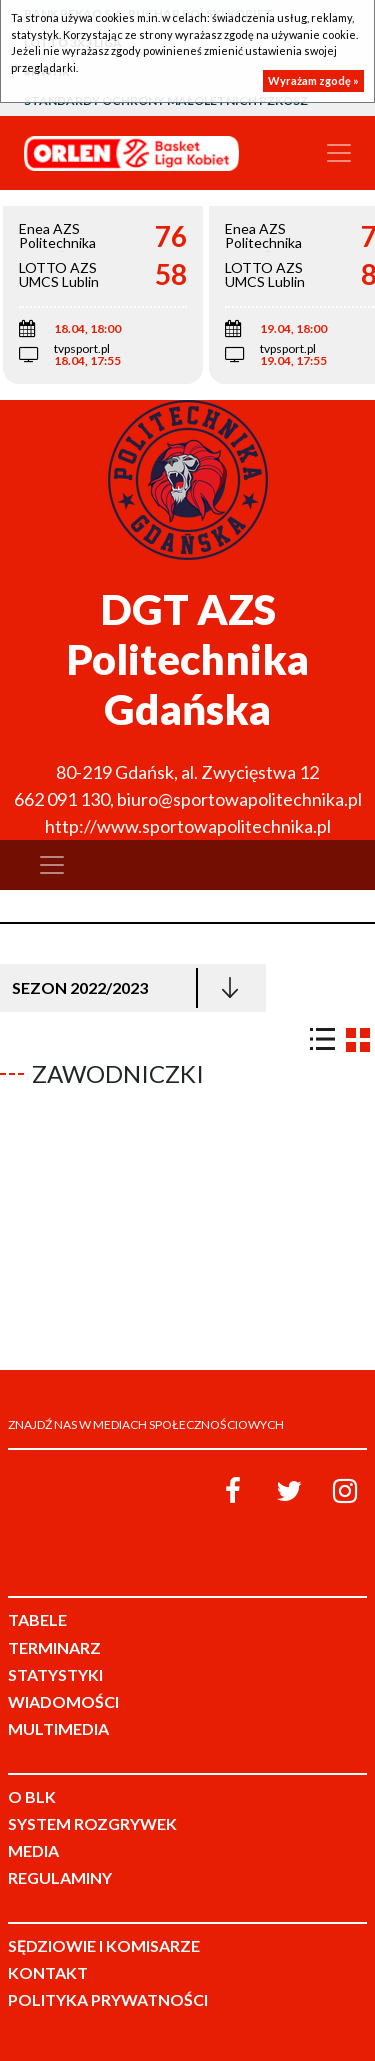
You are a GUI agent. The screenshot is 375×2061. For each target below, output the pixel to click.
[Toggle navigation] (339, 153)
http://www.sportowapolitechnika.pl (188, 826)
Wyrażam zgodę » (313, 80)
